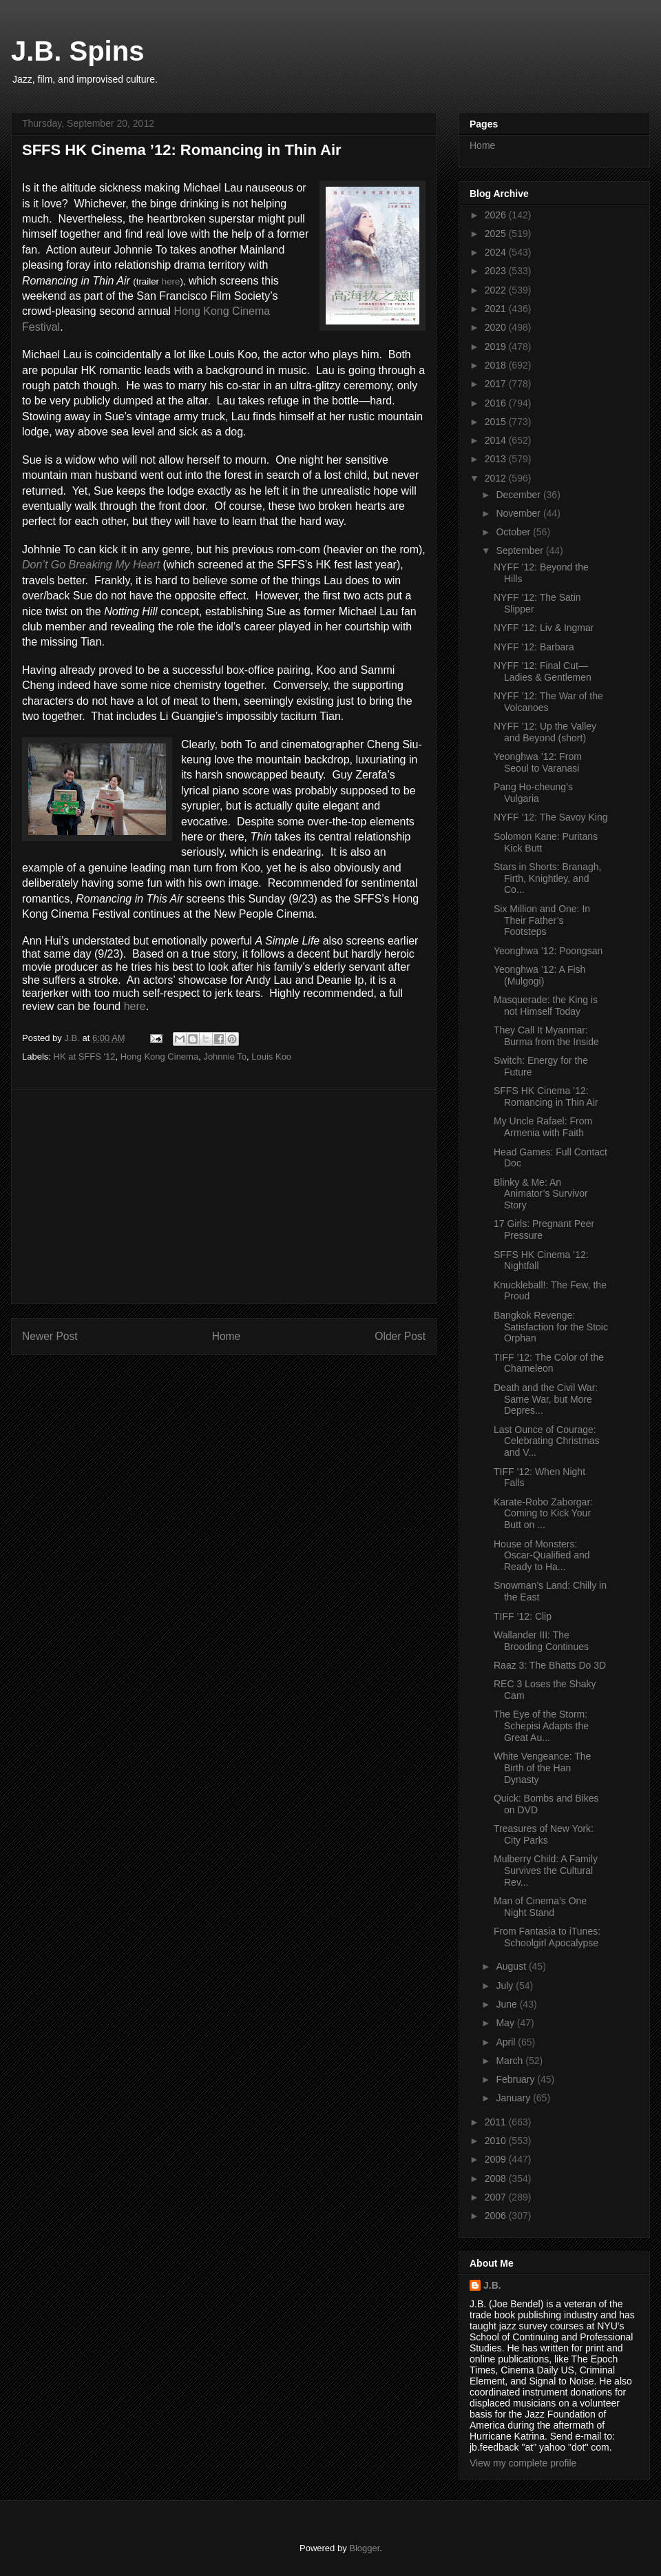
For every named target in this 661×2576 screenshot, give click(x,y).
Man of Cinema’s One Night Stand (540, 1906)
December (519, 494)
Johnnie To (224, 1056)
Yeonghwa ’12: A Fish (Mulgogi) (539, 975)
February (516, 2079)
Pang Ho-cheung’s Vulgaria (533, 792)
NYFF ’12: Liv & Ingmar (544, 627)
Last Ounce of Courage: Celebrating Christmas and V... (547, 1441)
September (520, 550)
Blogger (364, 2548)
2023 (497, 270)
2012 (497, 478)
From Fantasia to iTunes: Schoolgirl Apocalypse (547, 1937)
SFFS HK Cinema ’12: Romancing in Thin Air (546, 1096)
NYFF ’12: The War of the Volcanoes (548, 701)
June (507, 2004)
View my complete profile (523, 2463)
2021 (497, 308)
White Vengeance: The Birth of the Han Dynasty (542, 1768)
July (506, 1985)
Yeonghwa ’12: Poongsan (548, 950)
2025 (497, 233)
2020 (497, 327)
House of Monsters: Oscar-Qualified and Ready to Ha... (542, 1555)
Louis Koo (271, 1056)
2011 (497, 2121)
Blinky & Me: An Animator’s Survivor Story (541, 1194)
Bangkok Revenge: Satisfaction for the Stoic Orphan (551, 1327)
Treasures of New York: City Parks (544, 1834)
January (514, 2097)
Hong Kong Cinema (159, 1056)
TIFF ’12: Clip (523, 1616)
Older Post (400, 1336)
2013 (497, 458)
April (507, 2042)
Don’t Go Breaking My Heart (91, 564)
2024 (497, 252)
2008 (497, 2178)
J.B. (492, 2285)
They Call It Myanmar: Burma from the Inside (546, 1035)
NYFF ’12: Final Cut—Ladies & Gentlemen (542, 671)
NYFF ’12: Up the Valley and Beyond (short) (545, 732)
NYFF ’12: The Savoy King (550, 817)
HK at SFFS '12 (85, 1056)
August (512, 1966)
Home (226, 1336)
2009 (497, 2159)
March (510, 2060)
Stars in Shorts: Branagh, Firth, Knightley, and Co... (547, 878)
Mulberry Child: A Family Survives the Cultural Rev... (546, 1870)
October (514, 531)
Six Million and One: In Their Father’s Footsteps (542, 920)
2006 (497, 2215)
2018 (497, 365)
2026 (497, 214)
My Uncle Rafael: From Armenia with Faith (543, 1126)
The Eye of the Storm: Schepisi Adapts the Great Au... (541, 1726)
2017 (497, 383)
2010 (497, 2140)
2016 (497, 403)
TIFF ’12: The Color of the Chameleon (549, 1363)
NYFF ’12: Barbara (534, 646)
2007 (497, 2197)
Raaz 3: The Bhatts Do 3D (550, 1665)
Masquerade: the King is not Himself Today (546, 1005)
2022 (497, 290)
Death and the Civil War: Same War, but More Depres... (546, 1399)
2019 (497, 346)
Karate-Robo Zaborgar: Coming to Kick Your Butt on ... (543, 1513)
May (506, 2022)
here (171, 281)
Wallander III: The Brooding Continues (541, 1640)
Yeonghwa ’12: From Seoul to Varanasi (538, 762)
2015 (497, 421)
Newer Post (50, 1336)
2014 (497, 440)
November (519, 513)
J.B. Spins (77, 51)
